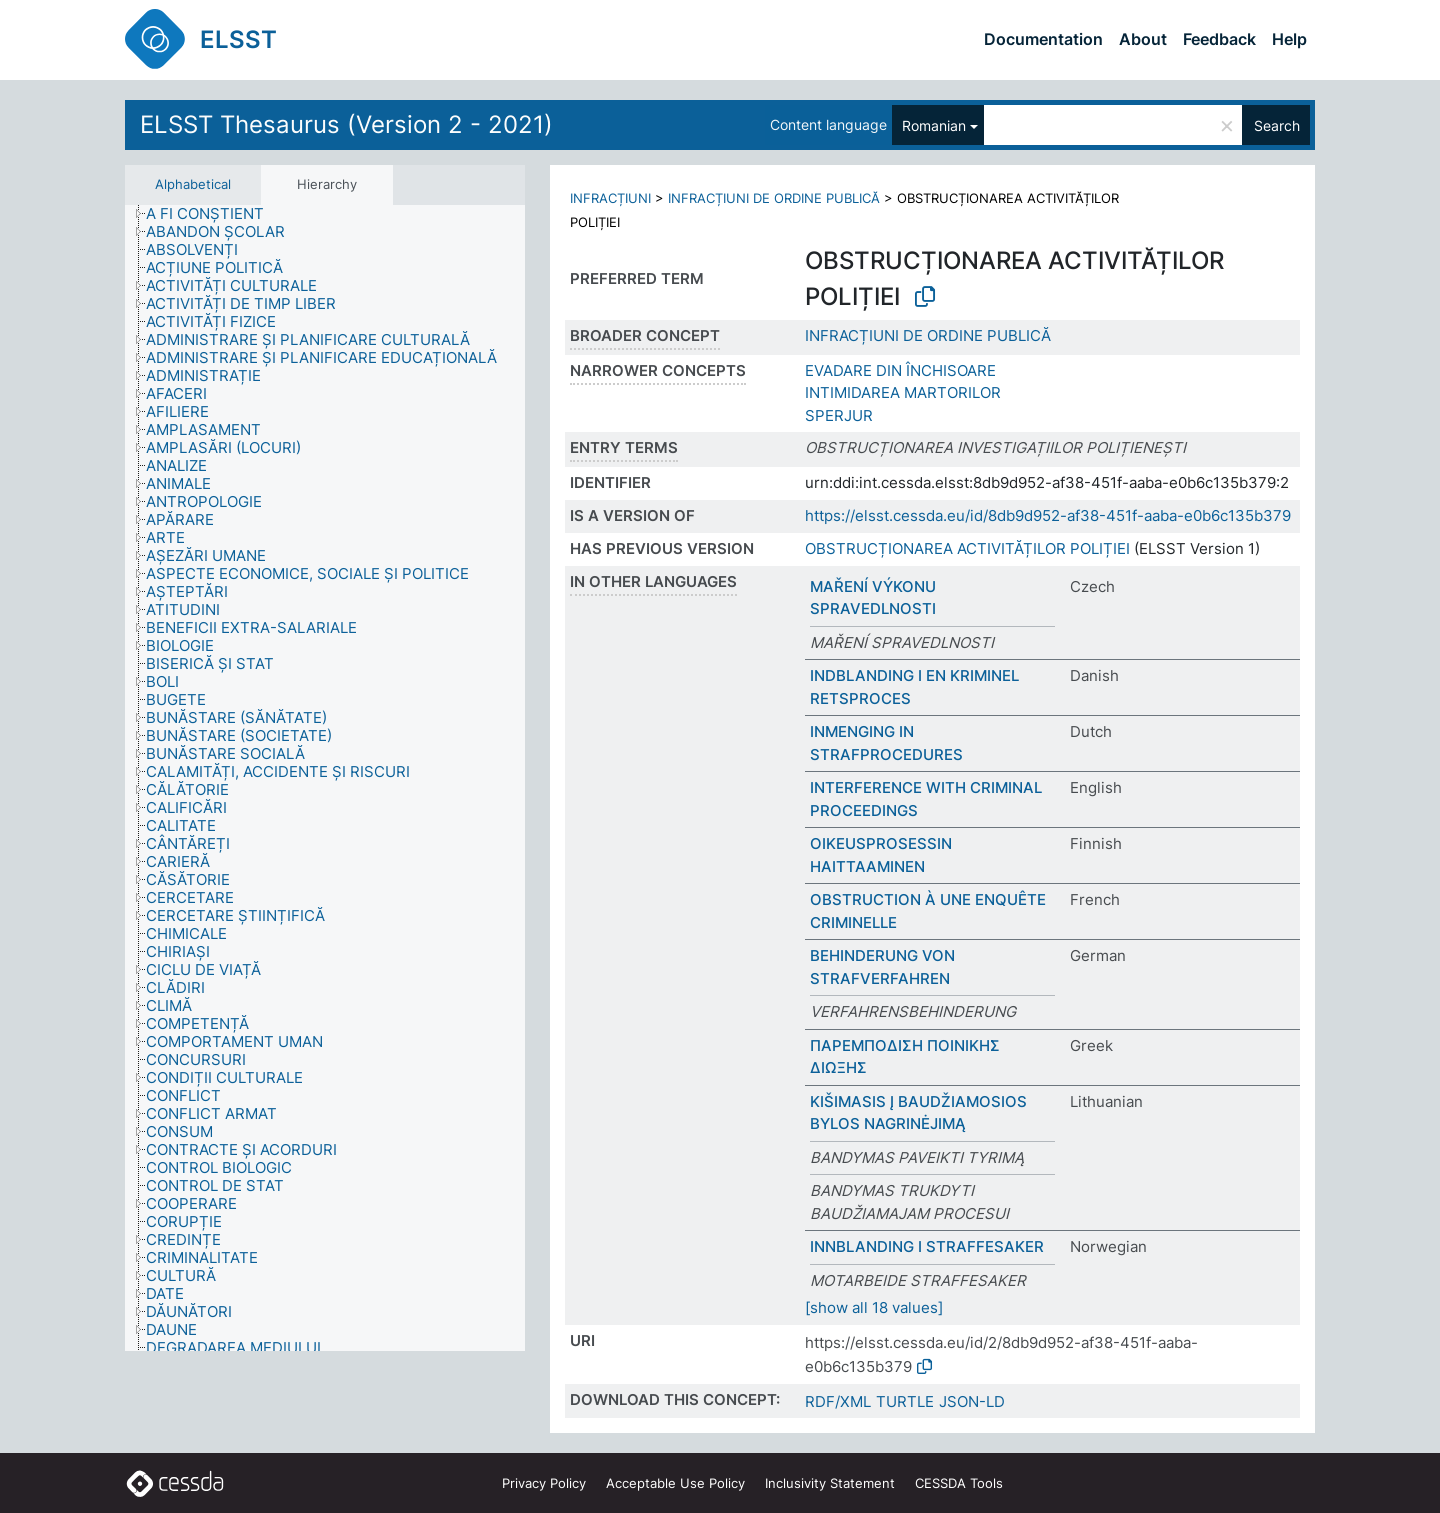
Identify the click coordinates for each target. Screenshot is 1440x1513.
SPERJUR (839, 415)
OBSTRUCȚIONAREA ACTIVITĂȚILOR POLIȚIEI (967, 548)
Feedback (1219, 39)
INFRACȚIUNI (610, 198)
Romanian (934, 125)
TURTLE (905, 1401)
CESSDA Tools (959, 1483)
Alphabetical (193, 184)
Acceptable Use (675, 1483)
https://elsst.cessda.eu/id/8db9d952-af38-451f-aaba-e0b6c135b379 (1048, 515)
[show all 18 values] (874, 1307)
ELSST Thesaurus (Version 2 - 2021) (346, 124)
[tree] (325, 778)
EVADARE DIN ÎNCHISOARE (900, 370)
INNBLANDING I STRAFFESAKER (927, 1246)
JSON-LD (972, 1401)
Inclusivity (830, 1483)
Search (1277, 125)
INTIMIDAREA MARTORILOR (903, 392)
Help (1289, 39)
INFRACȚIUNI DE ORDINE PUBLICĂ (774, 198)
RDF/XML (838, 1401)
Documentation (1043, 39)
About (1143, 39)
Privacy (544, 1483)
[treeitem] (213, 214)
